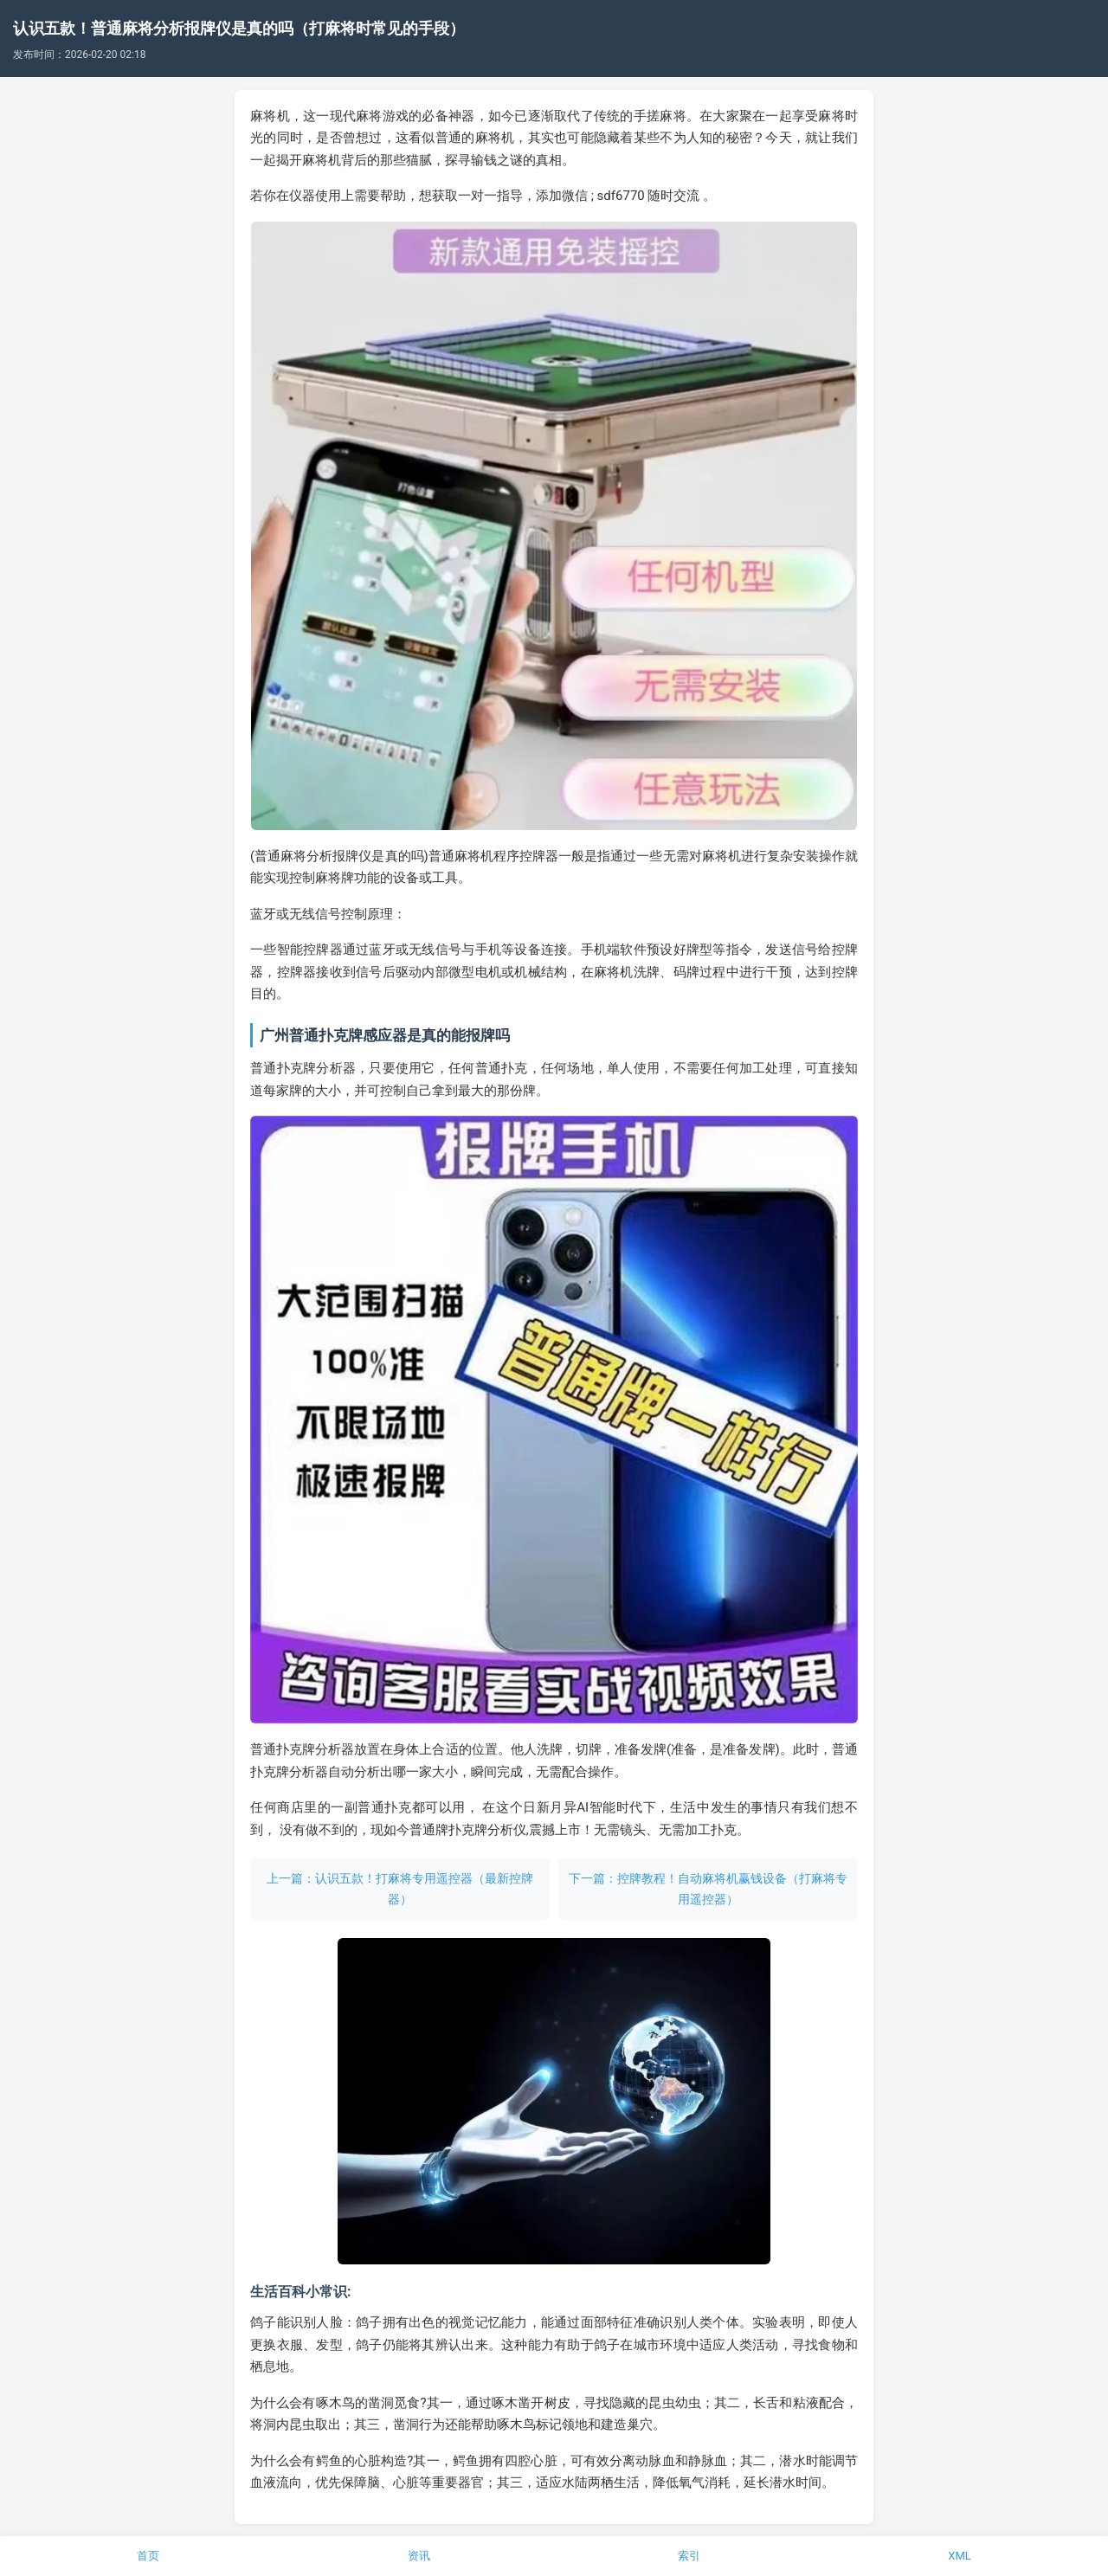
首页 (148, 2555)
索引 (689, 2555)
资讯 (419, 2555)
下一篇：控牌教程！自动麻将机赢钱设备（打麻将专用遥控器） (708, 1888)
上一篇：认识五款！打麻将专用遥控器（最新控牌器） (400, 1888)
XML (959, 2555)
